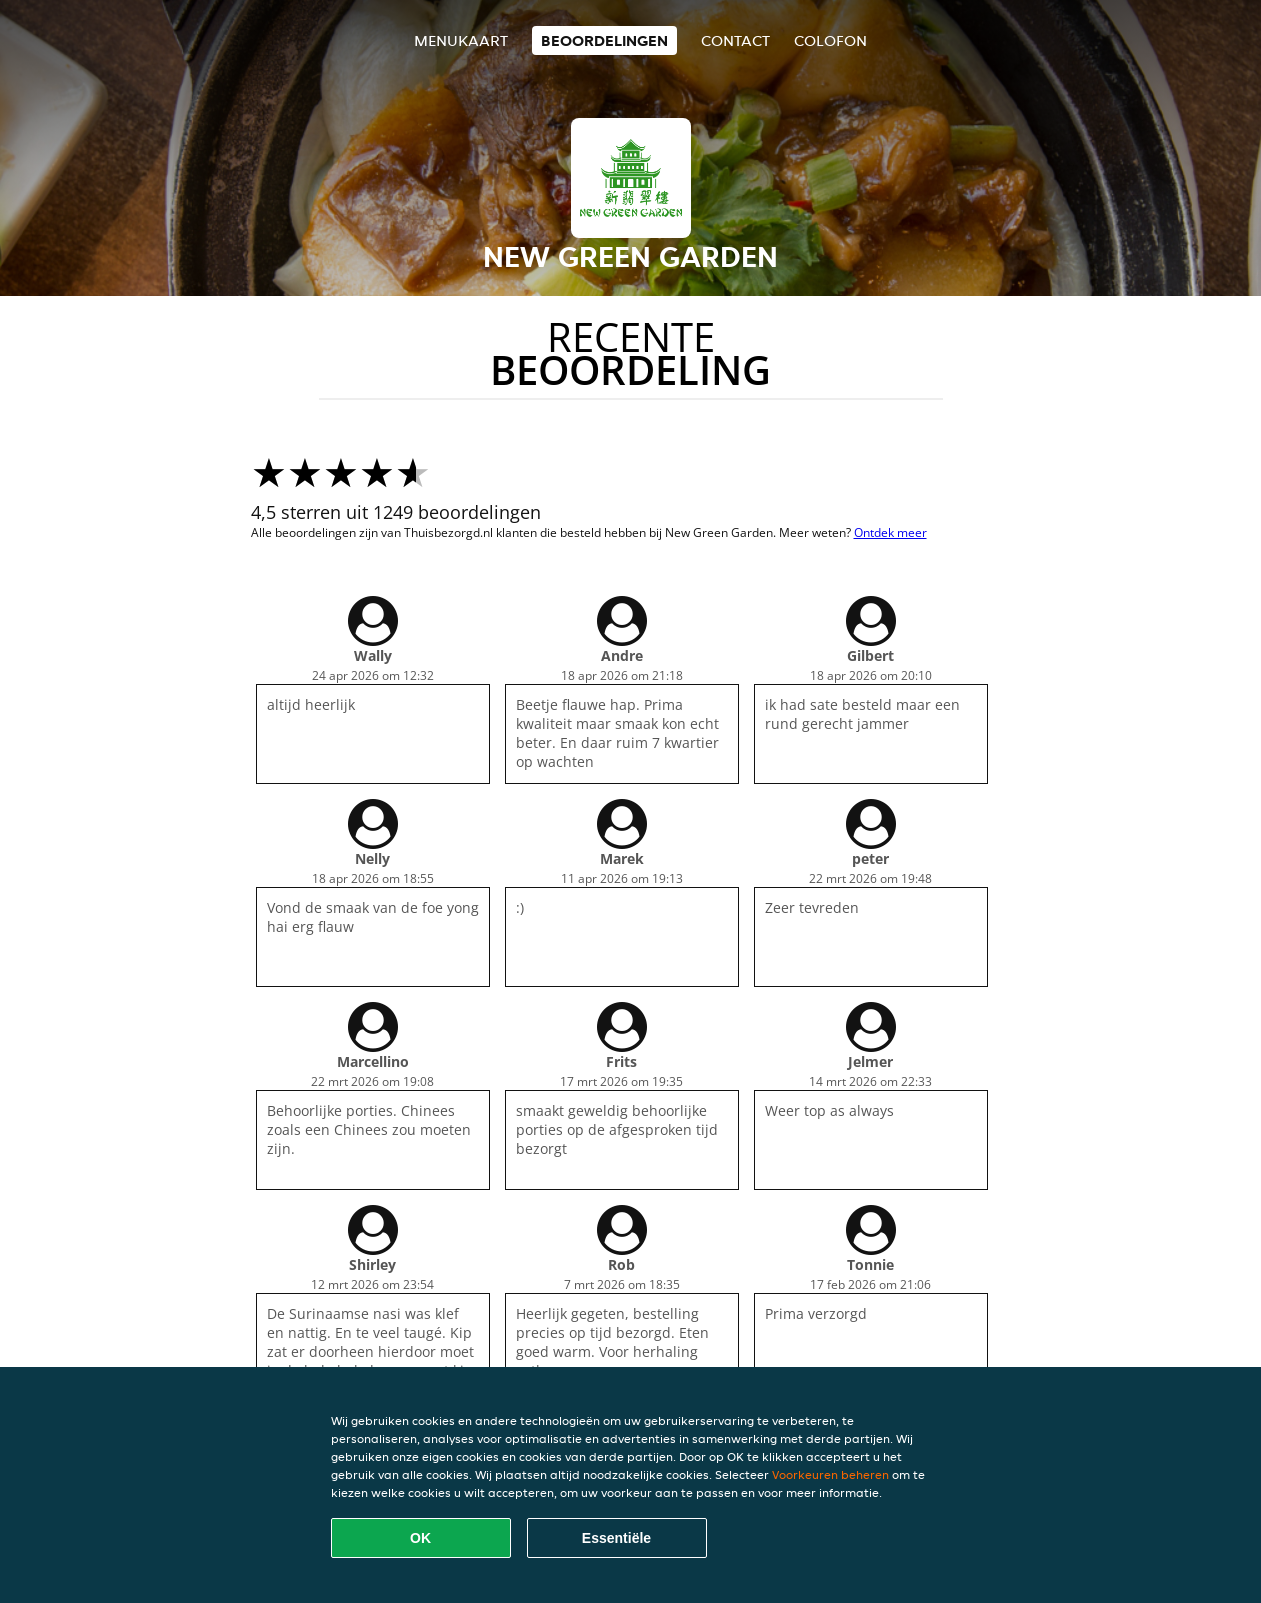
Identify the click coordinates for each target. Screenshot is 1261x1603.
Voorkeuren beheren (830, 1474)
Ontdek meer (890, 532)
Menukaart (461, 40)
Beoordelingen (604, 40)
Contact (735, 40)
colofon (830, 40)
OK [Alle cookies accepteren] (420, 1538)
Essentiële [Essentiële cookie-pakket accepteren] (616, 1538)
